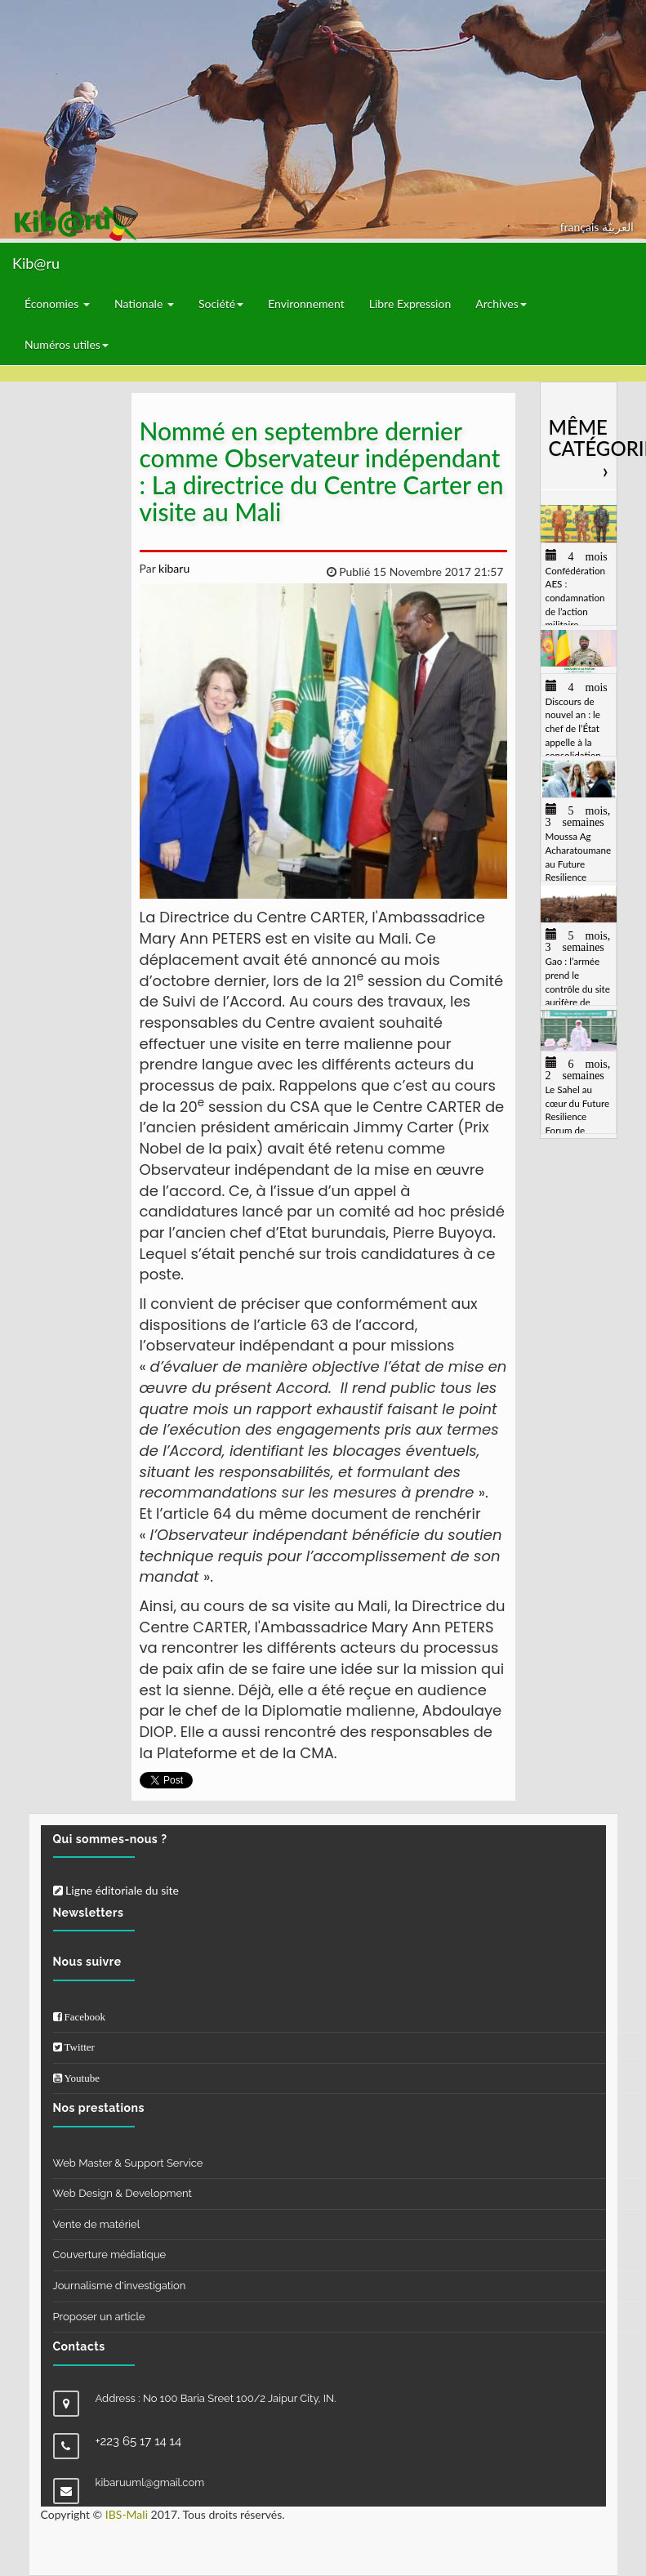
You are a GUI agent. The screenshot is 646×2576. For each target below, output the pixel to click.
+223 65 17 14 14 (139, 2441)
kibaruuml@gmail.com (150, 2482)
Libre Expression (410, 303)
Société (220, 303)
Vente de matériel (96, 2224)
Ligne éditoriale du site (116, 1890)
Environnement (306, 303)
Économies (57, 303)
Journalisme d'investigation (119, 2285)
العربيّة (618, 227)
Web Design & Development (122, 2193)
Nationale (144, 303)
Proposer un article (99, 2316)
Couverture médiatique (110, 2254)
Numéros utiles (67, 344)
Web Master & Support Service (128, 2163)
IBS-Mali (126, 2514)
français (581, 227)
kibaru (172, 568)
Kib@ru (36, 263)
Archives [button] (501, 303)
